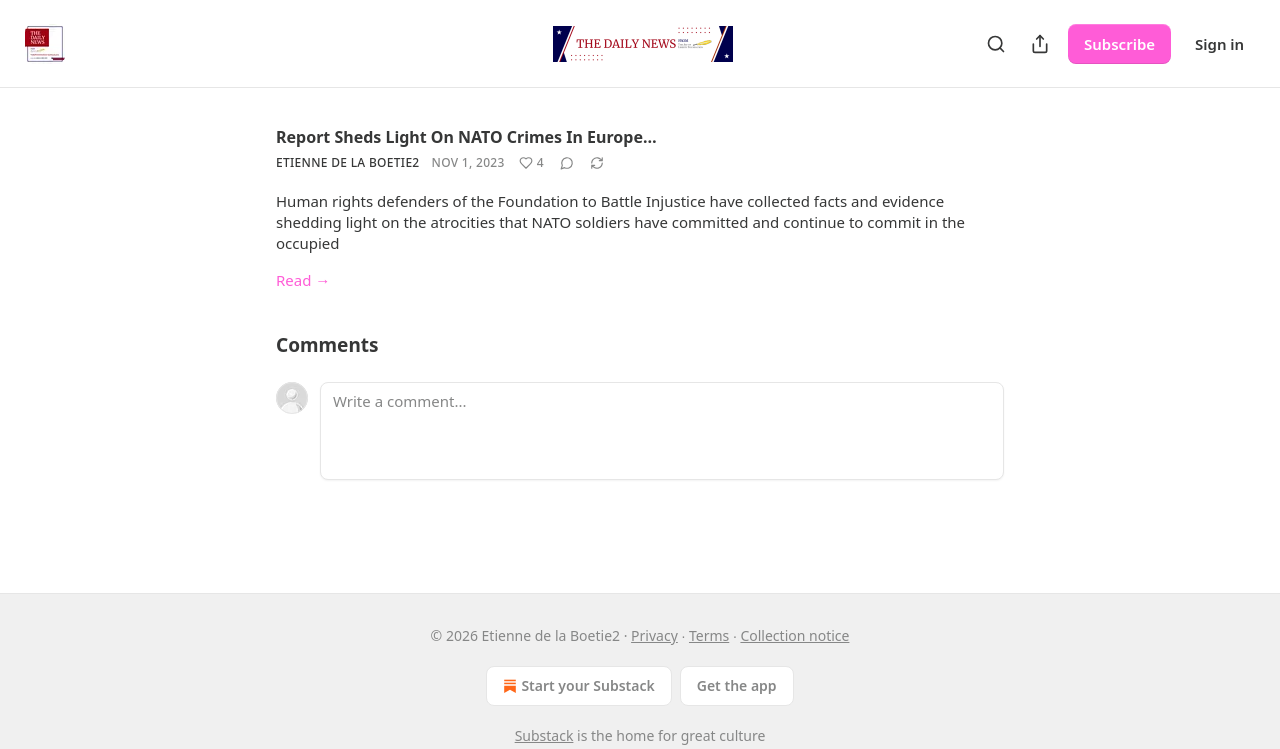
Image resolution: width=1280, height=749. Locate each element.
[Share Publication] (1040, 44)
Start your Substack (576, 686)
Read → (303, 280)
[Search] (996, 44)
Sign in (1219, 44)
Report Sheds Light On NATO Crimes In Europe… (466, 137)
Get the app (737, 685)
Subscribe (1119, 44)
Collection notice (794, 635)
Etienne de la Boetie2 (348, 162)
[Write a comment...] (662, 431)
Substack (544, 735)
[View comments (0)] (567, 163)
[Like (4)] (531, 163)
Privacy (654, 635)
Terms (709, 635)
